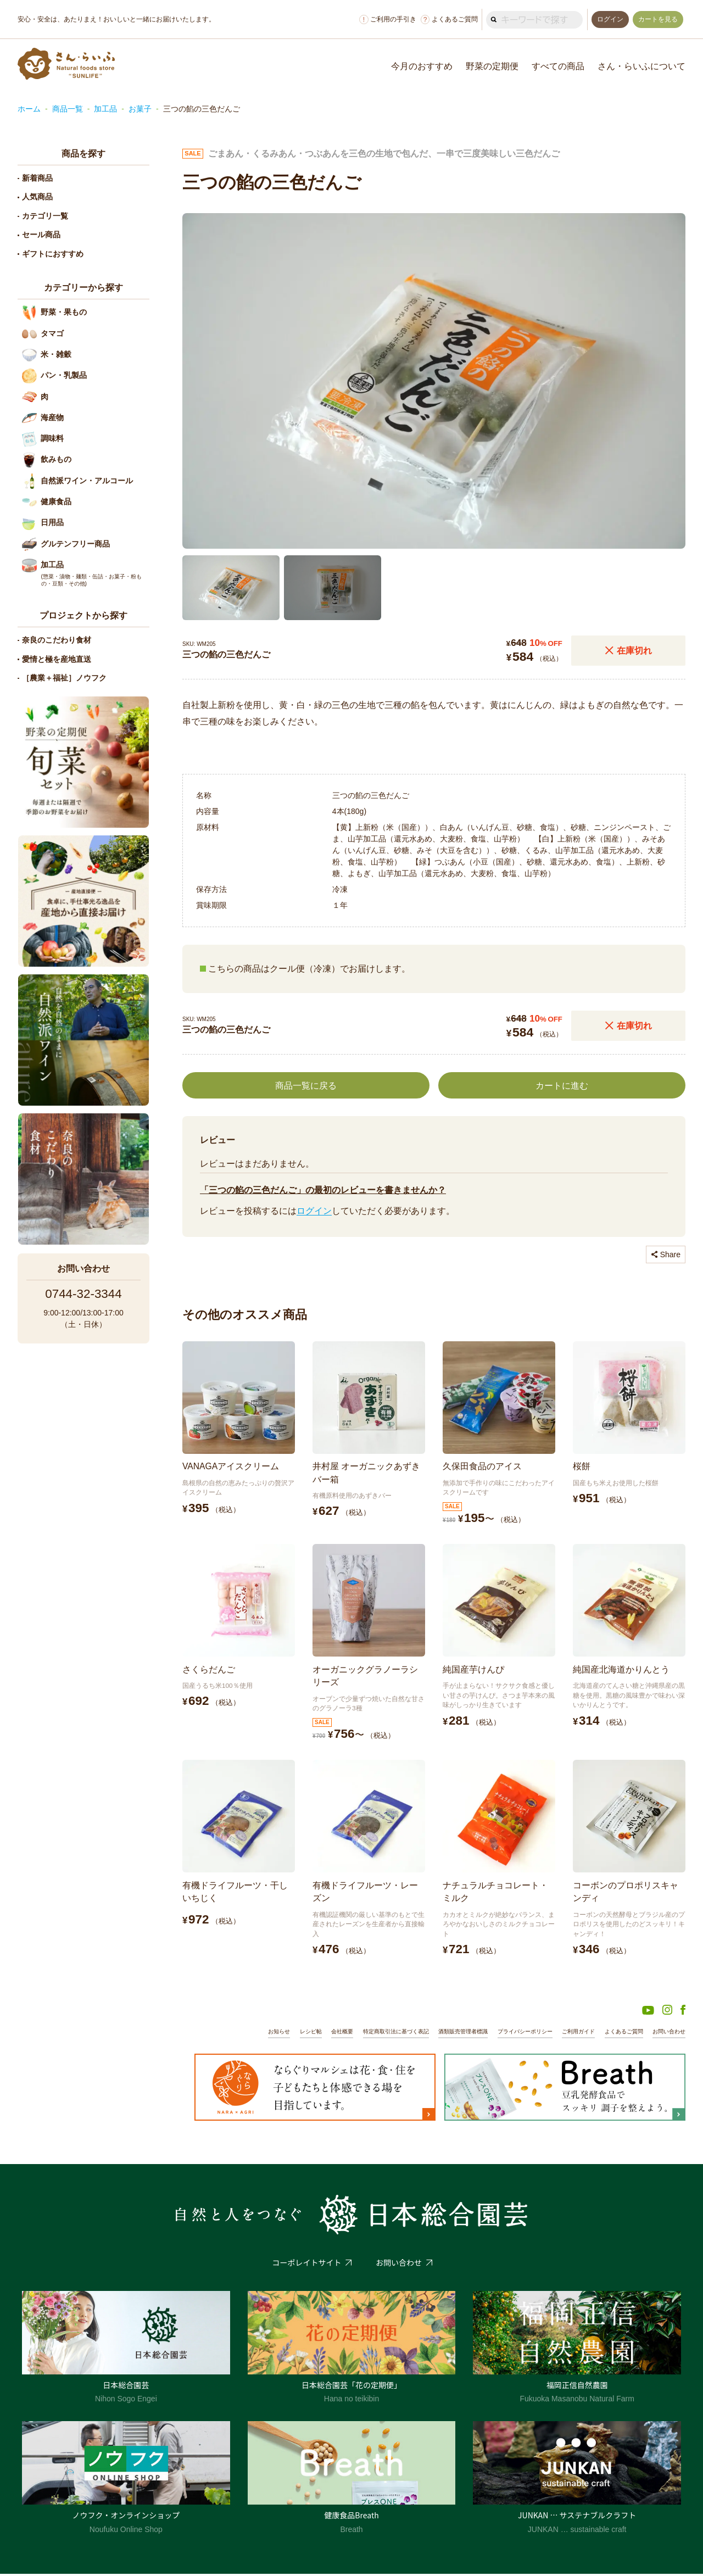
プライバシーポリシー (512, 2033)
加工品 (105, 108)
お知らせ (246, 2033)
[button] (231, 585)
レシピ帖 (280, 2033)
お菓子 (140, 108)
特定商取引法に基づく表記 (372, 2033)
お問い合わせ (667, 2033)
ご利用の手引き (383, 19)
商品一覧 (67, 108)
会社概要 (314, 2033)
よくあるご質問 (444, 19)
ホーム (29, 108)
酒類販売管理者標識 (444, 2033)
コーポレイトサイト (306, 2264)
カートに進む (561, 1083)
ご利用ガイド (569, 2033)
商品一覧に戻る (306, 1083)
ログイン (314, 1209)
